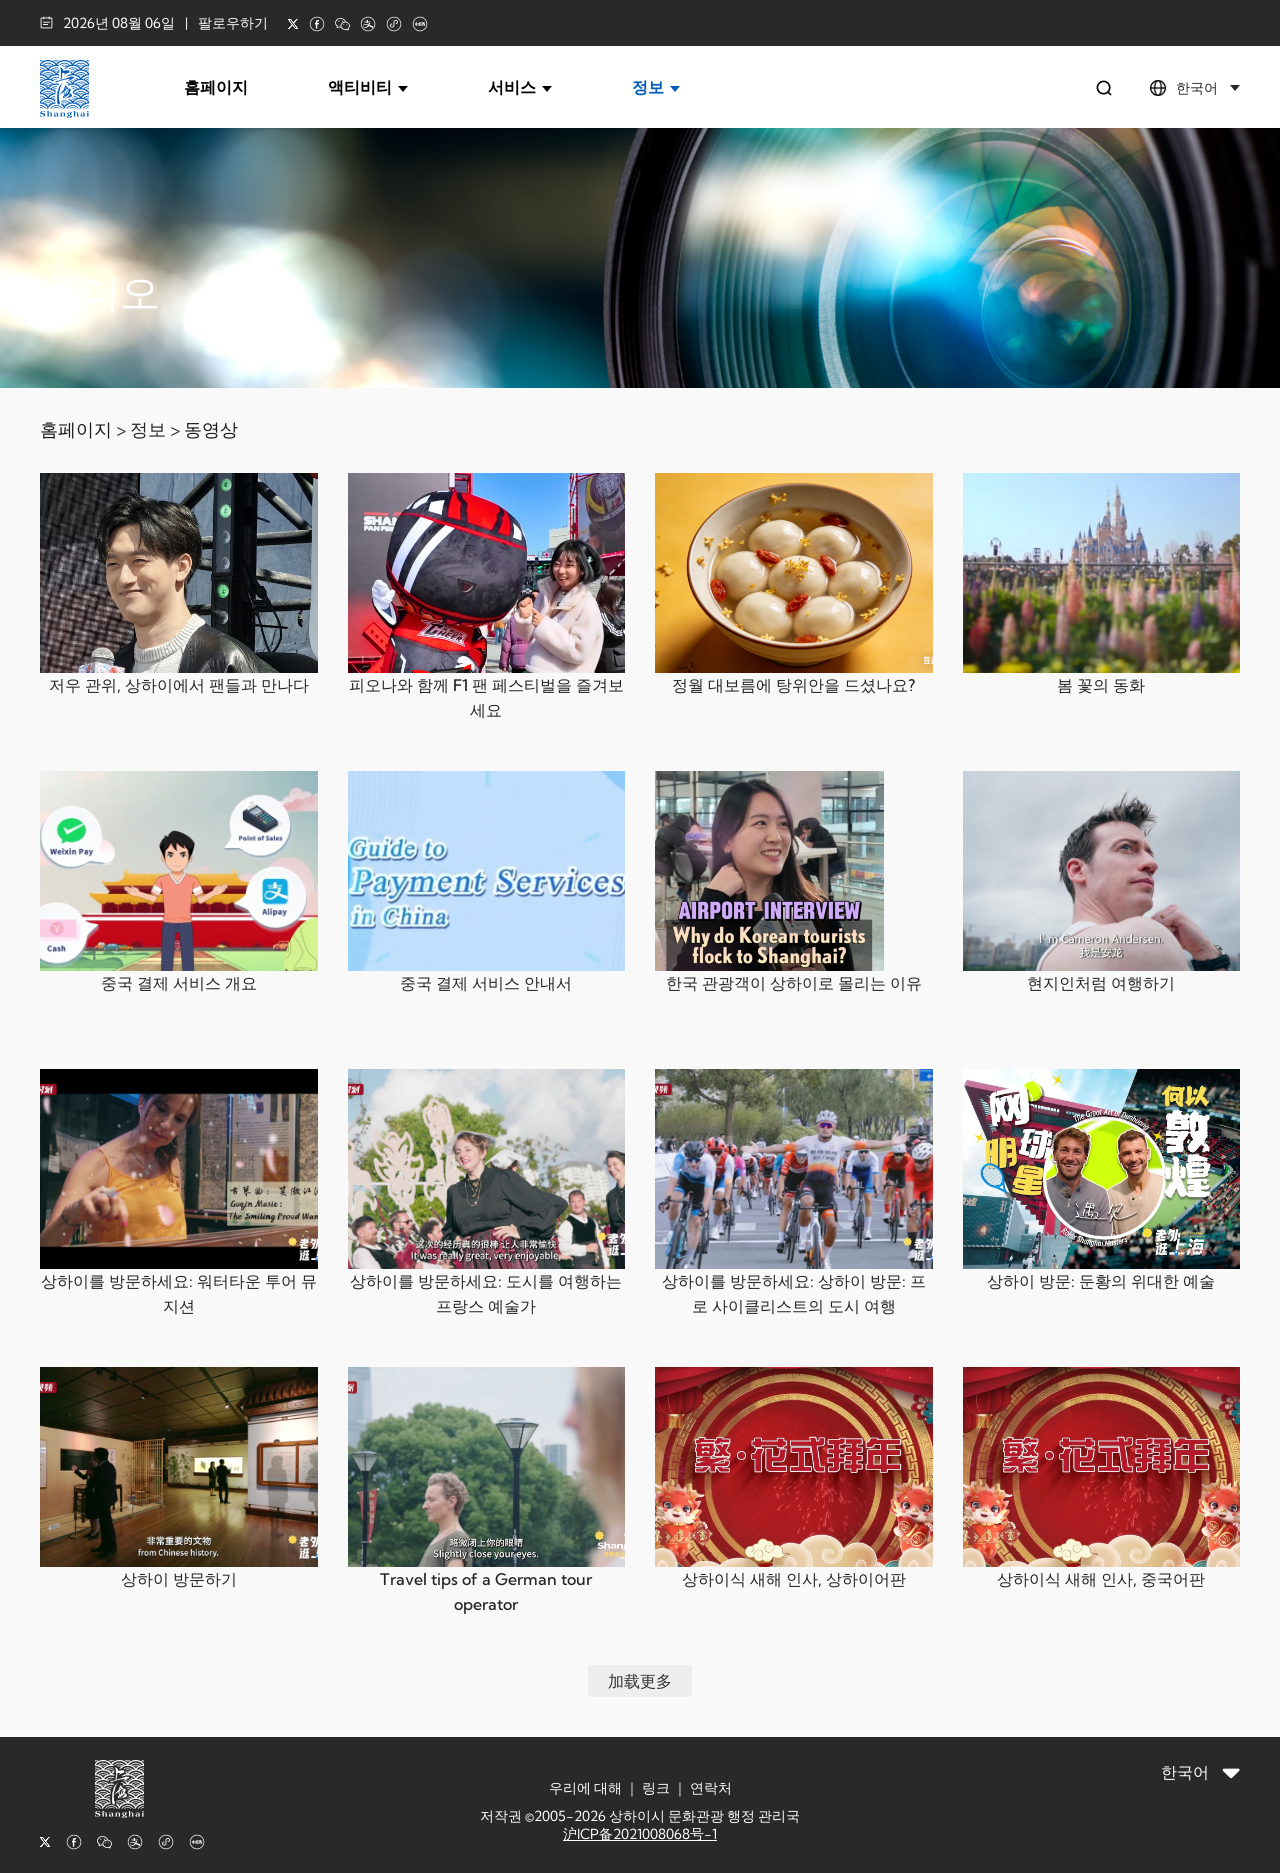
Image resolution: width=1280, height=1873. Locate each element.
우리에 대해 (585, 1788)
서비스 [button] (520, 87)
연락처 (711, 1788)
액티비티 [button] (368, 87)
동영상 (211, 429)
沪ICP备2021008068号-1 (640, 1834)
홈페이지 (216, 87)
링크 (656, 1788)
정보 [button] (656, 87)
